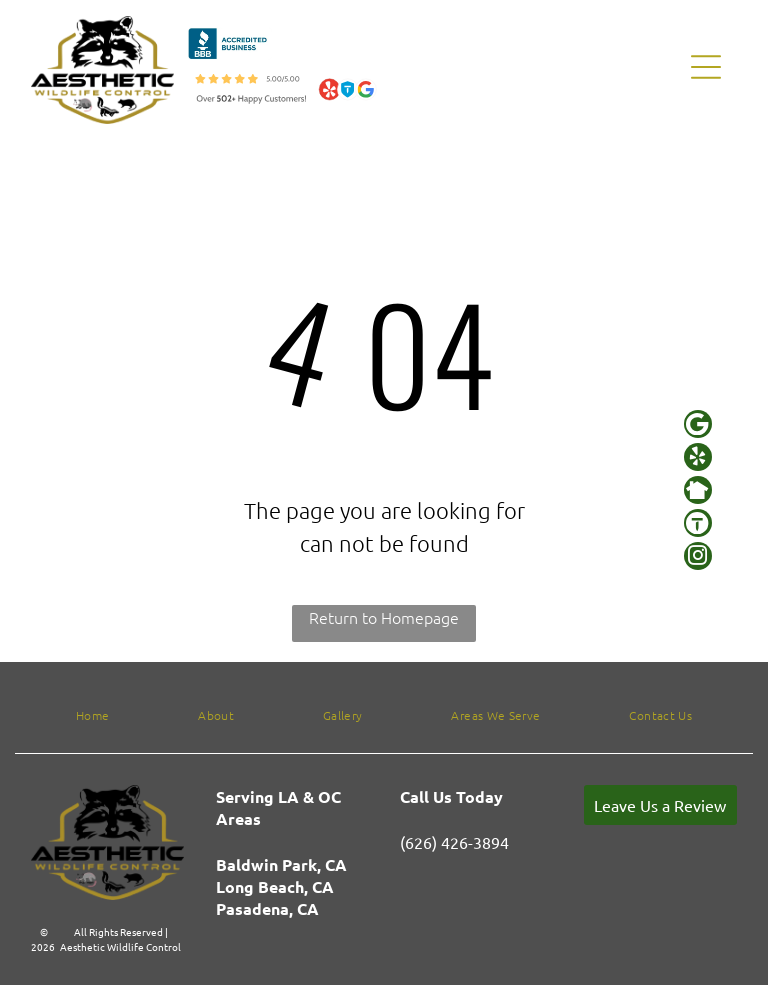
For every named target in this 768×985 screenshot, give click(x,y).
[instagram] (698, 558)
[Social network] (698, 492)
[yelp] (698, 459)
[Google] (698, 426)
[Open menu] (706, 67)
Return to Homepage (384, 617)
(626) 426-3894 (454, 842)
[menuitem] (92, 715)
